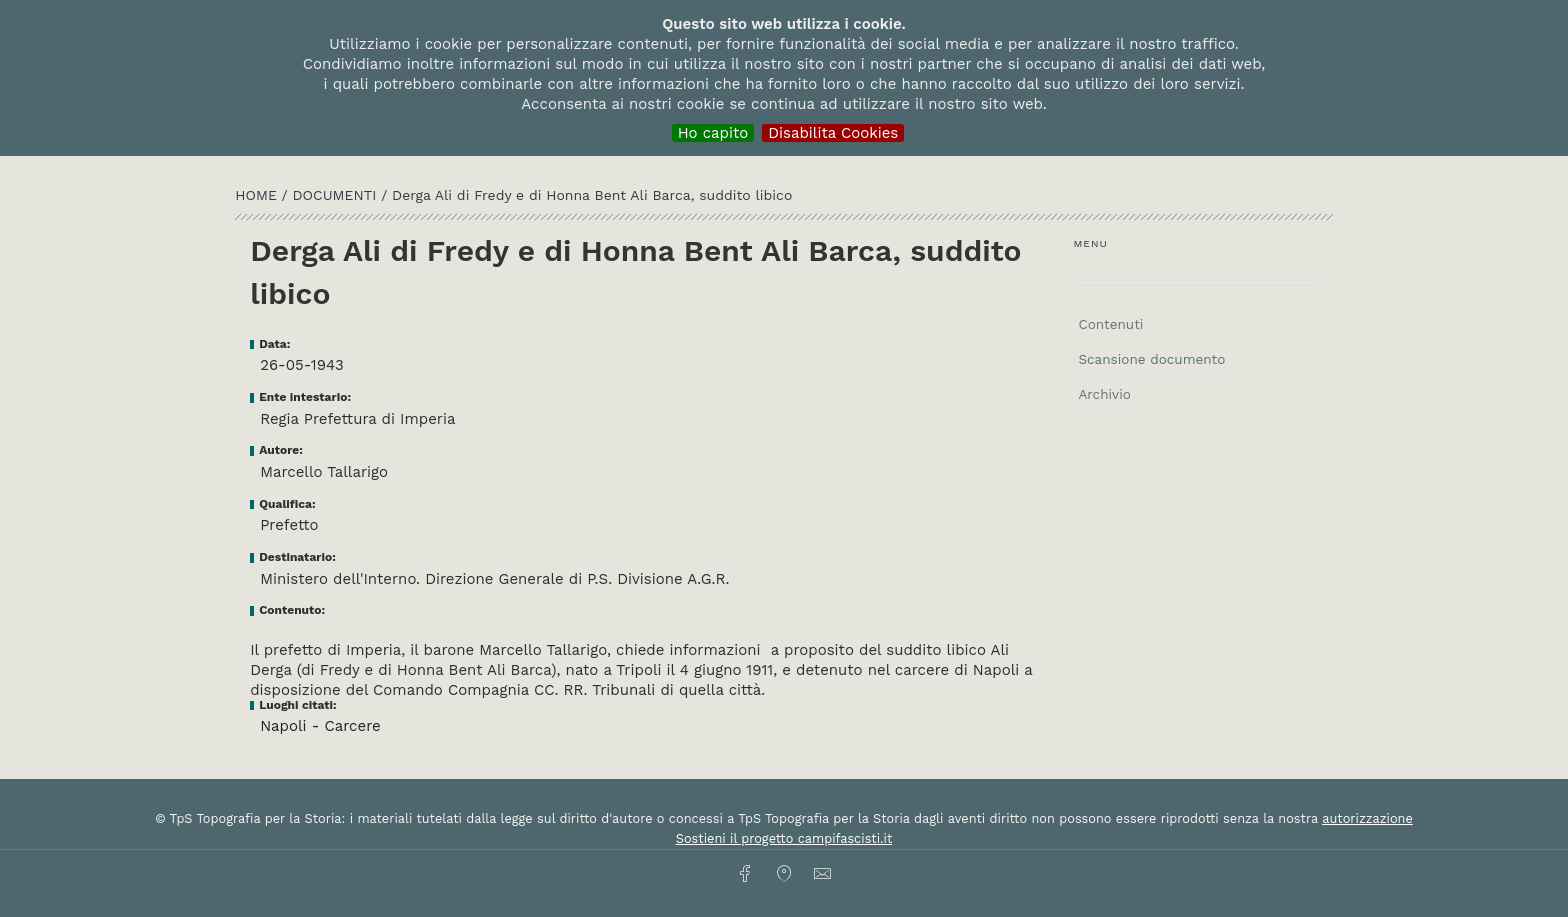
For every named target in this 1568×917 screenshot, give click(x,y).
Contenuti (1110, 324)
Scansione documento (1151, 359)
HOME (258, 195)
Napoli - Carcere (320, 726)
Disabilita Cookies (833, 133)
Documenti (337, 195)
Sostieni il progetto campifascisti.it (784, 838)
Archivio (1104, 394)
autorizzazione (1367, 818)
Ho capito (713, 133)
